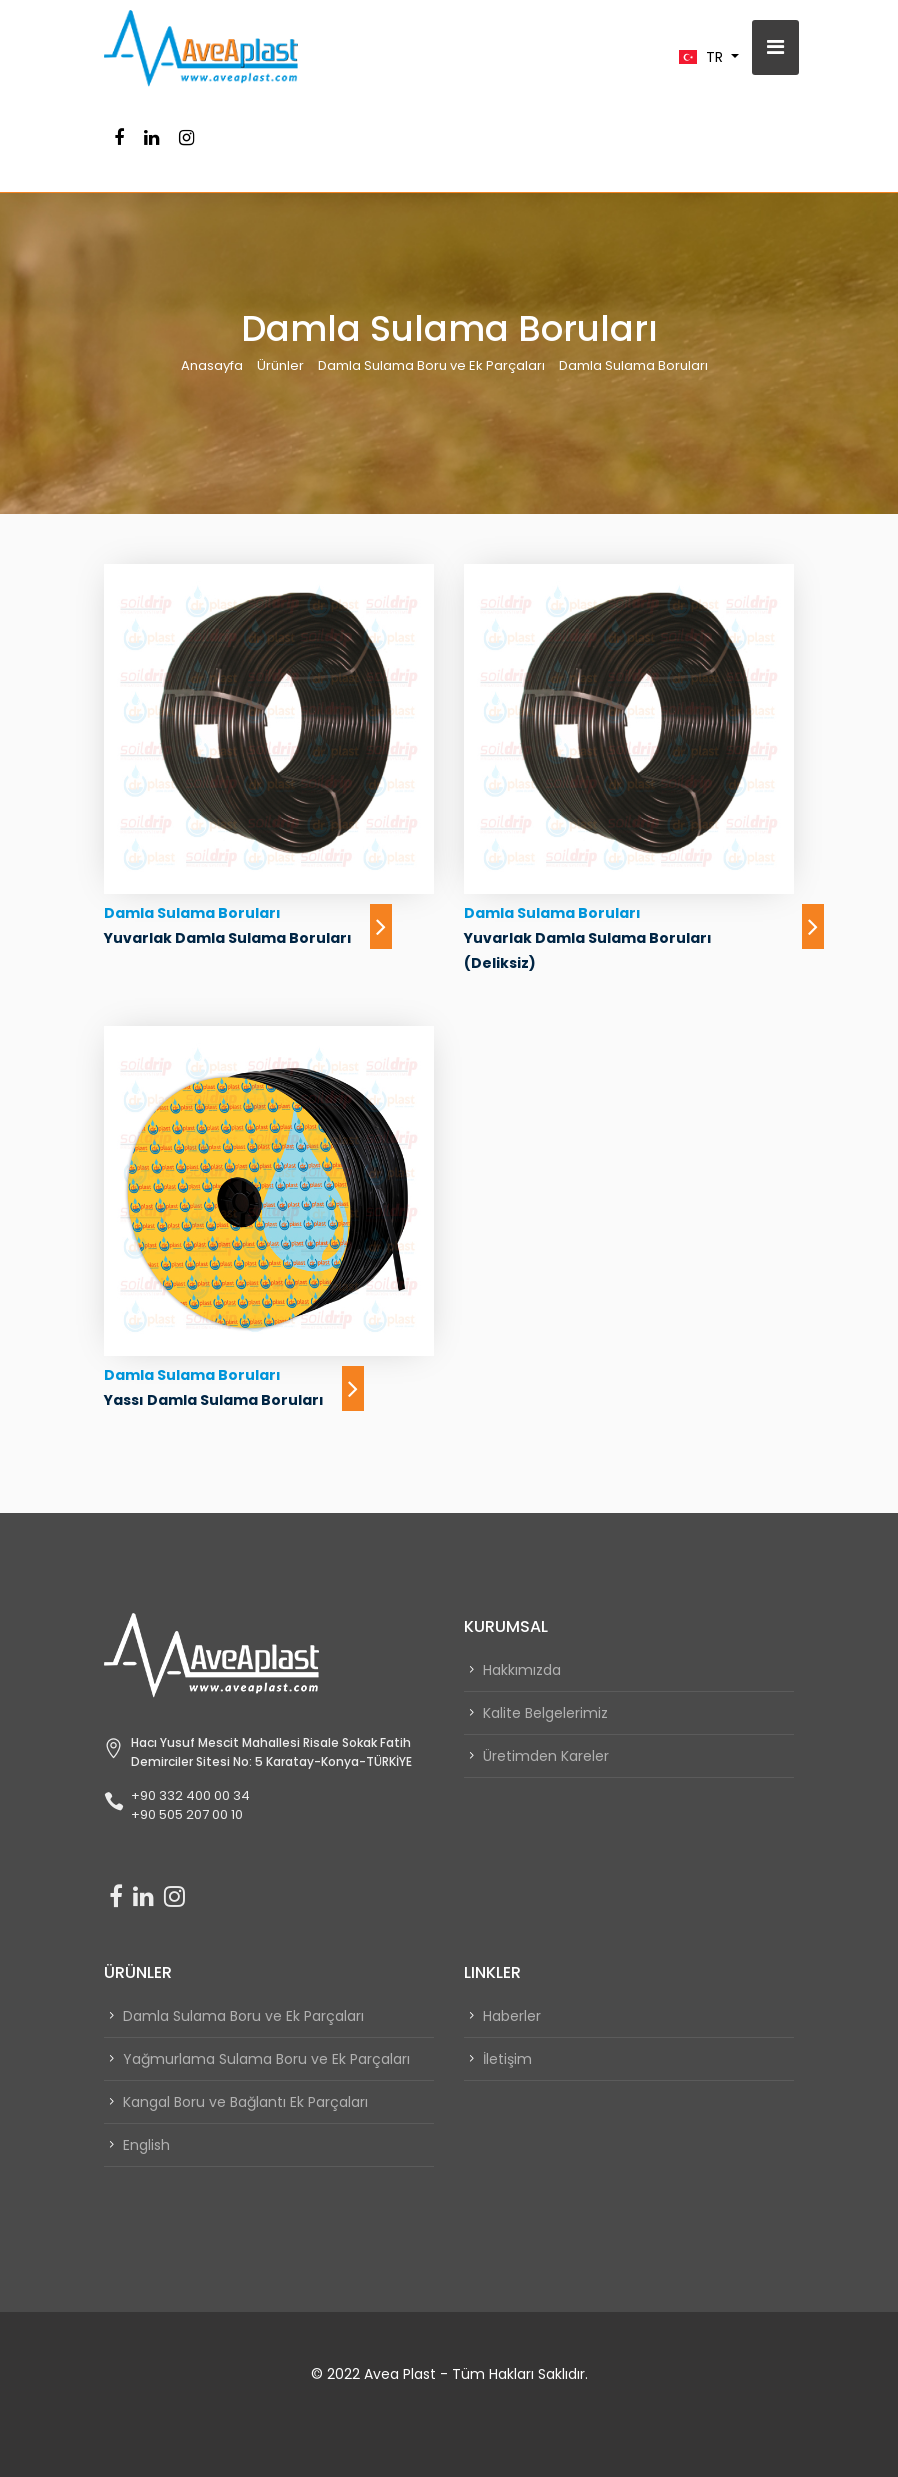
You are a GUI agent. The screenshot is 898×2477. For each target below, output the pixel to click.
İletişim (507, 2059)
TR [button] (703, 57)
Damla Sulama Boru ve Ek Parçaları (431, 365)
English (146, 2145)
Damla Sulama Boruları (633, 365)
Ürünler (280, 365)
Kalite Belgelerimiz (545, 1713)
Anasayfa (212, 365)
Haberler (512, 2016)
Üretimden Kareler (546, 1756)
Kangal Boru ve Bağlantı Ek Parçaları (245, 2102)
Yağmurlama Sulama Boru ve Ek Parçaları (266, 2059)
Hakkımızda (522, 1670)
